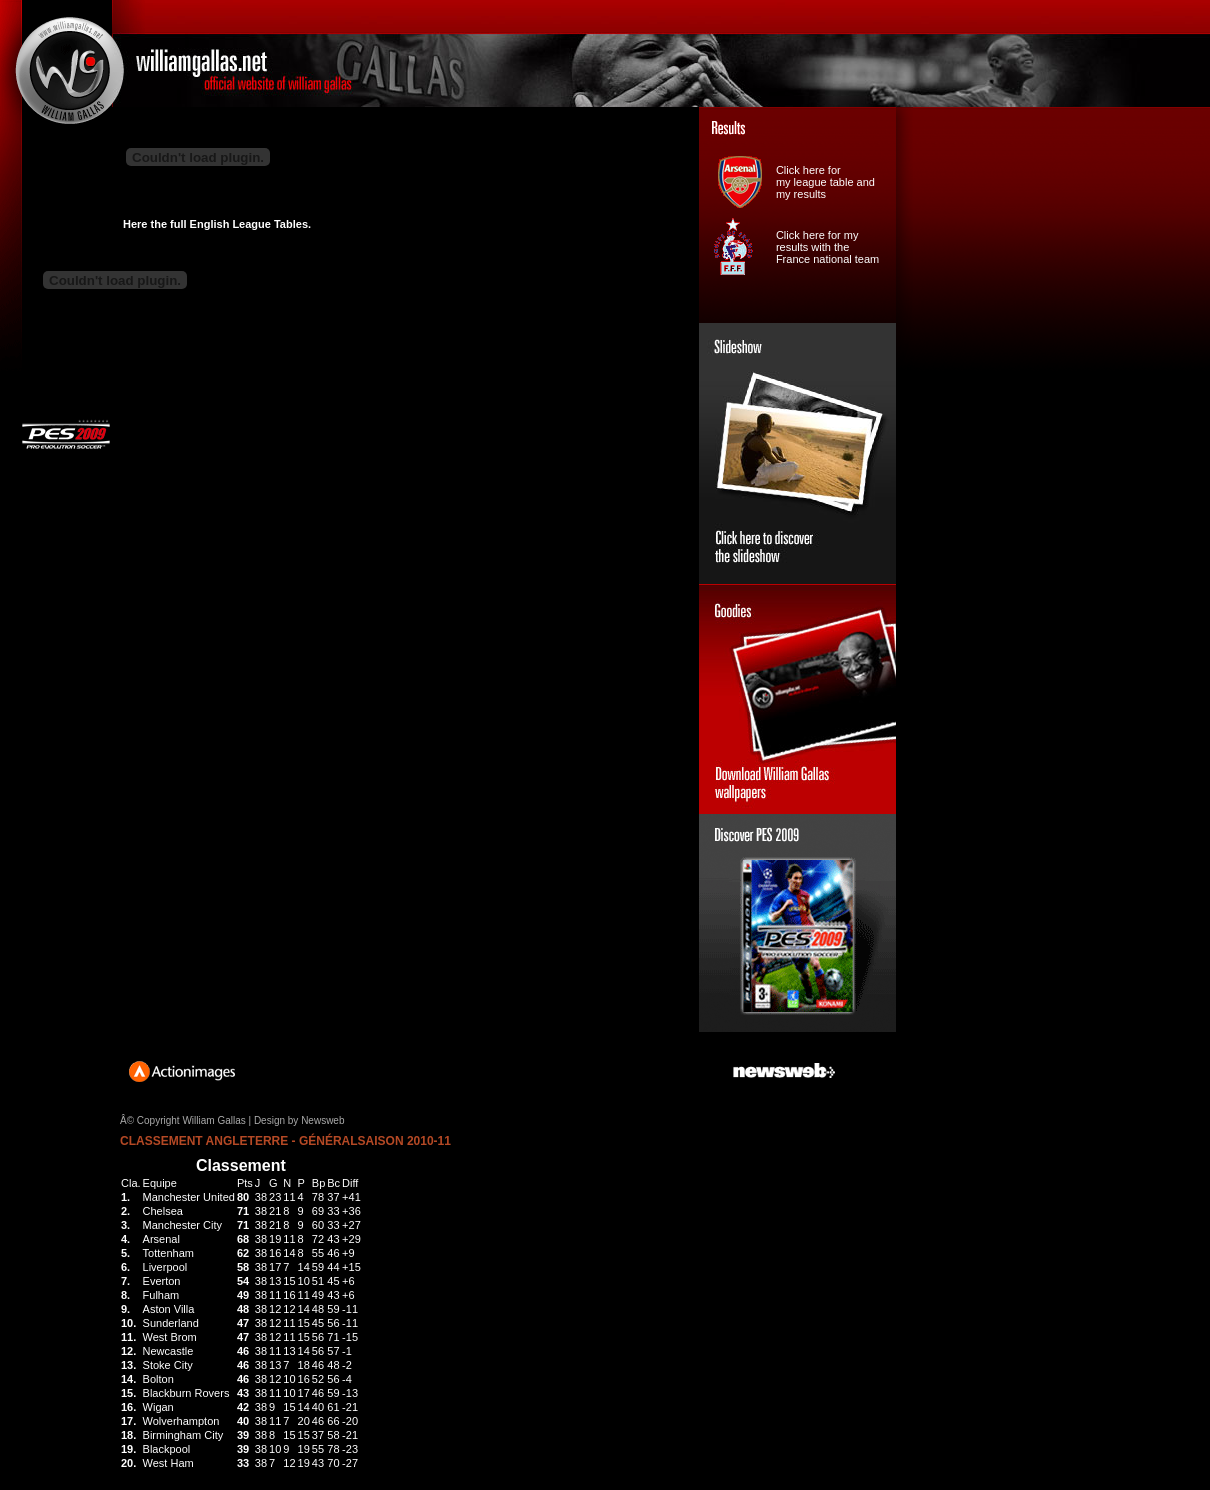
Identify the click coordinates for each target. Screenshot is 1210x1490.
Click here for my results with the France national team (827, 247)
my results (801, 194)
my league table (815, 182)
